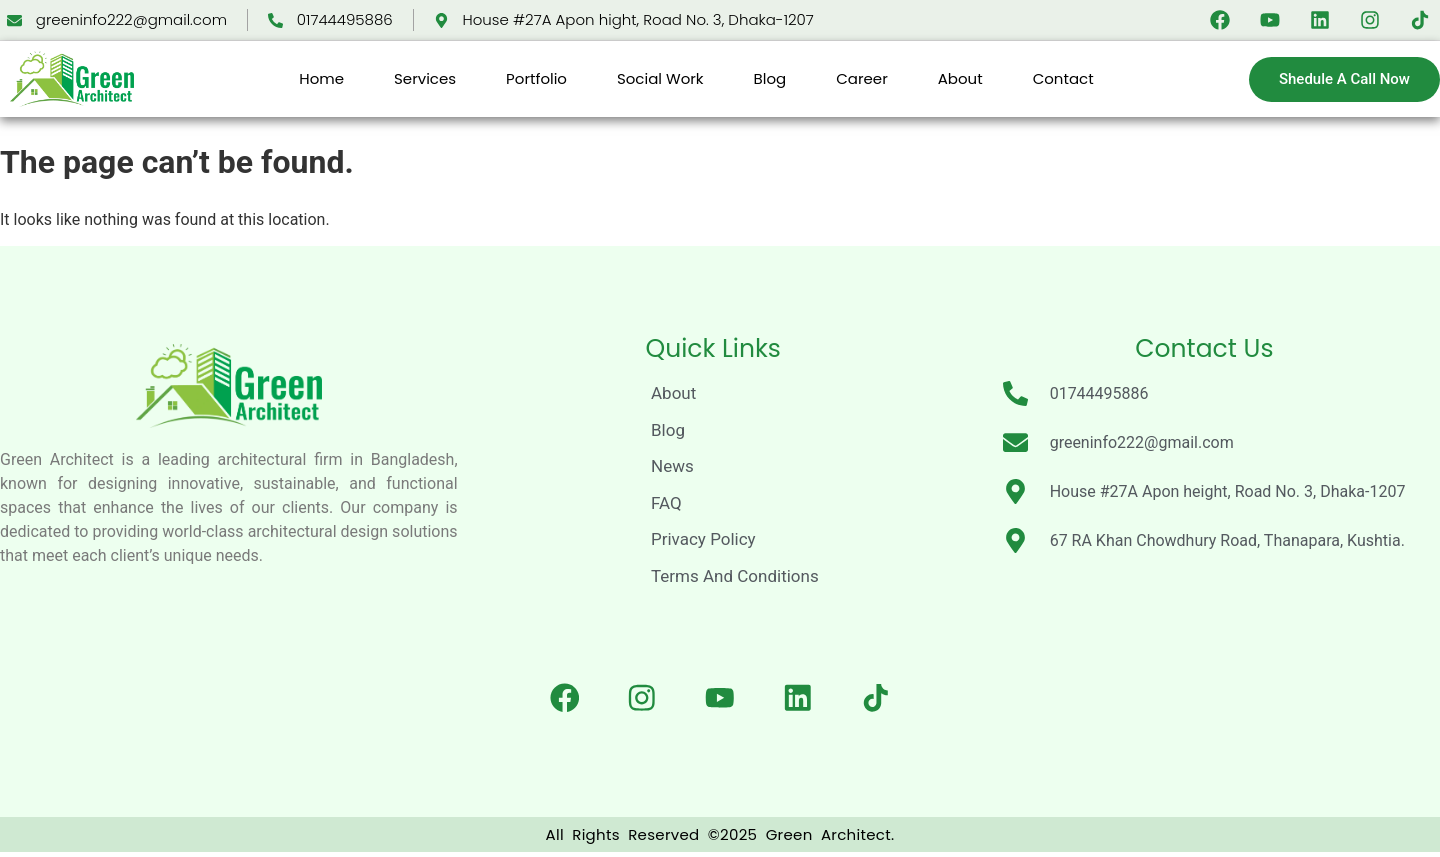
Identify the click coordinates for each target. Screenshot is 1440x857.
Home (321, 78)
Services (425, 78)
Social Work (660, 78)
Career (862, 78)
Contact (1063, 78)
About (960, 78)
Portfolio (536, 78)
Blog (770, 78)
